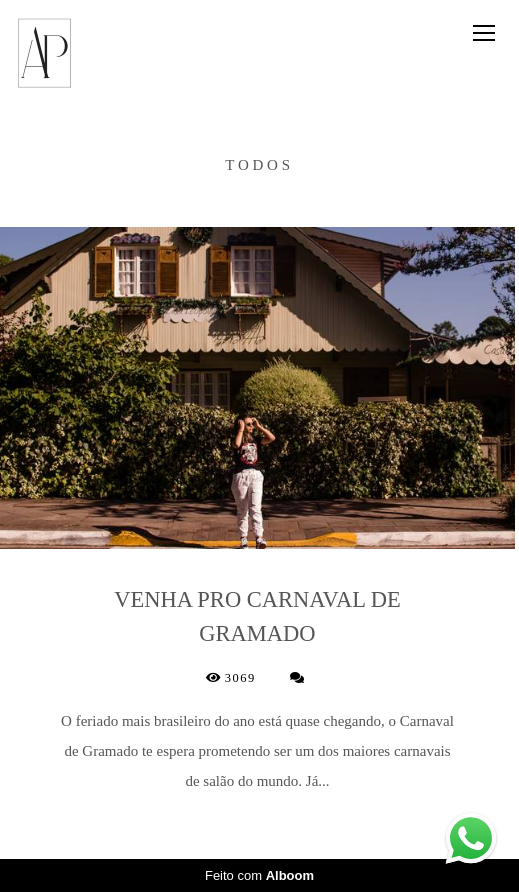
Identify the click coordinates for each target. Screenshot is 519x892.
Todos (259, 165)
